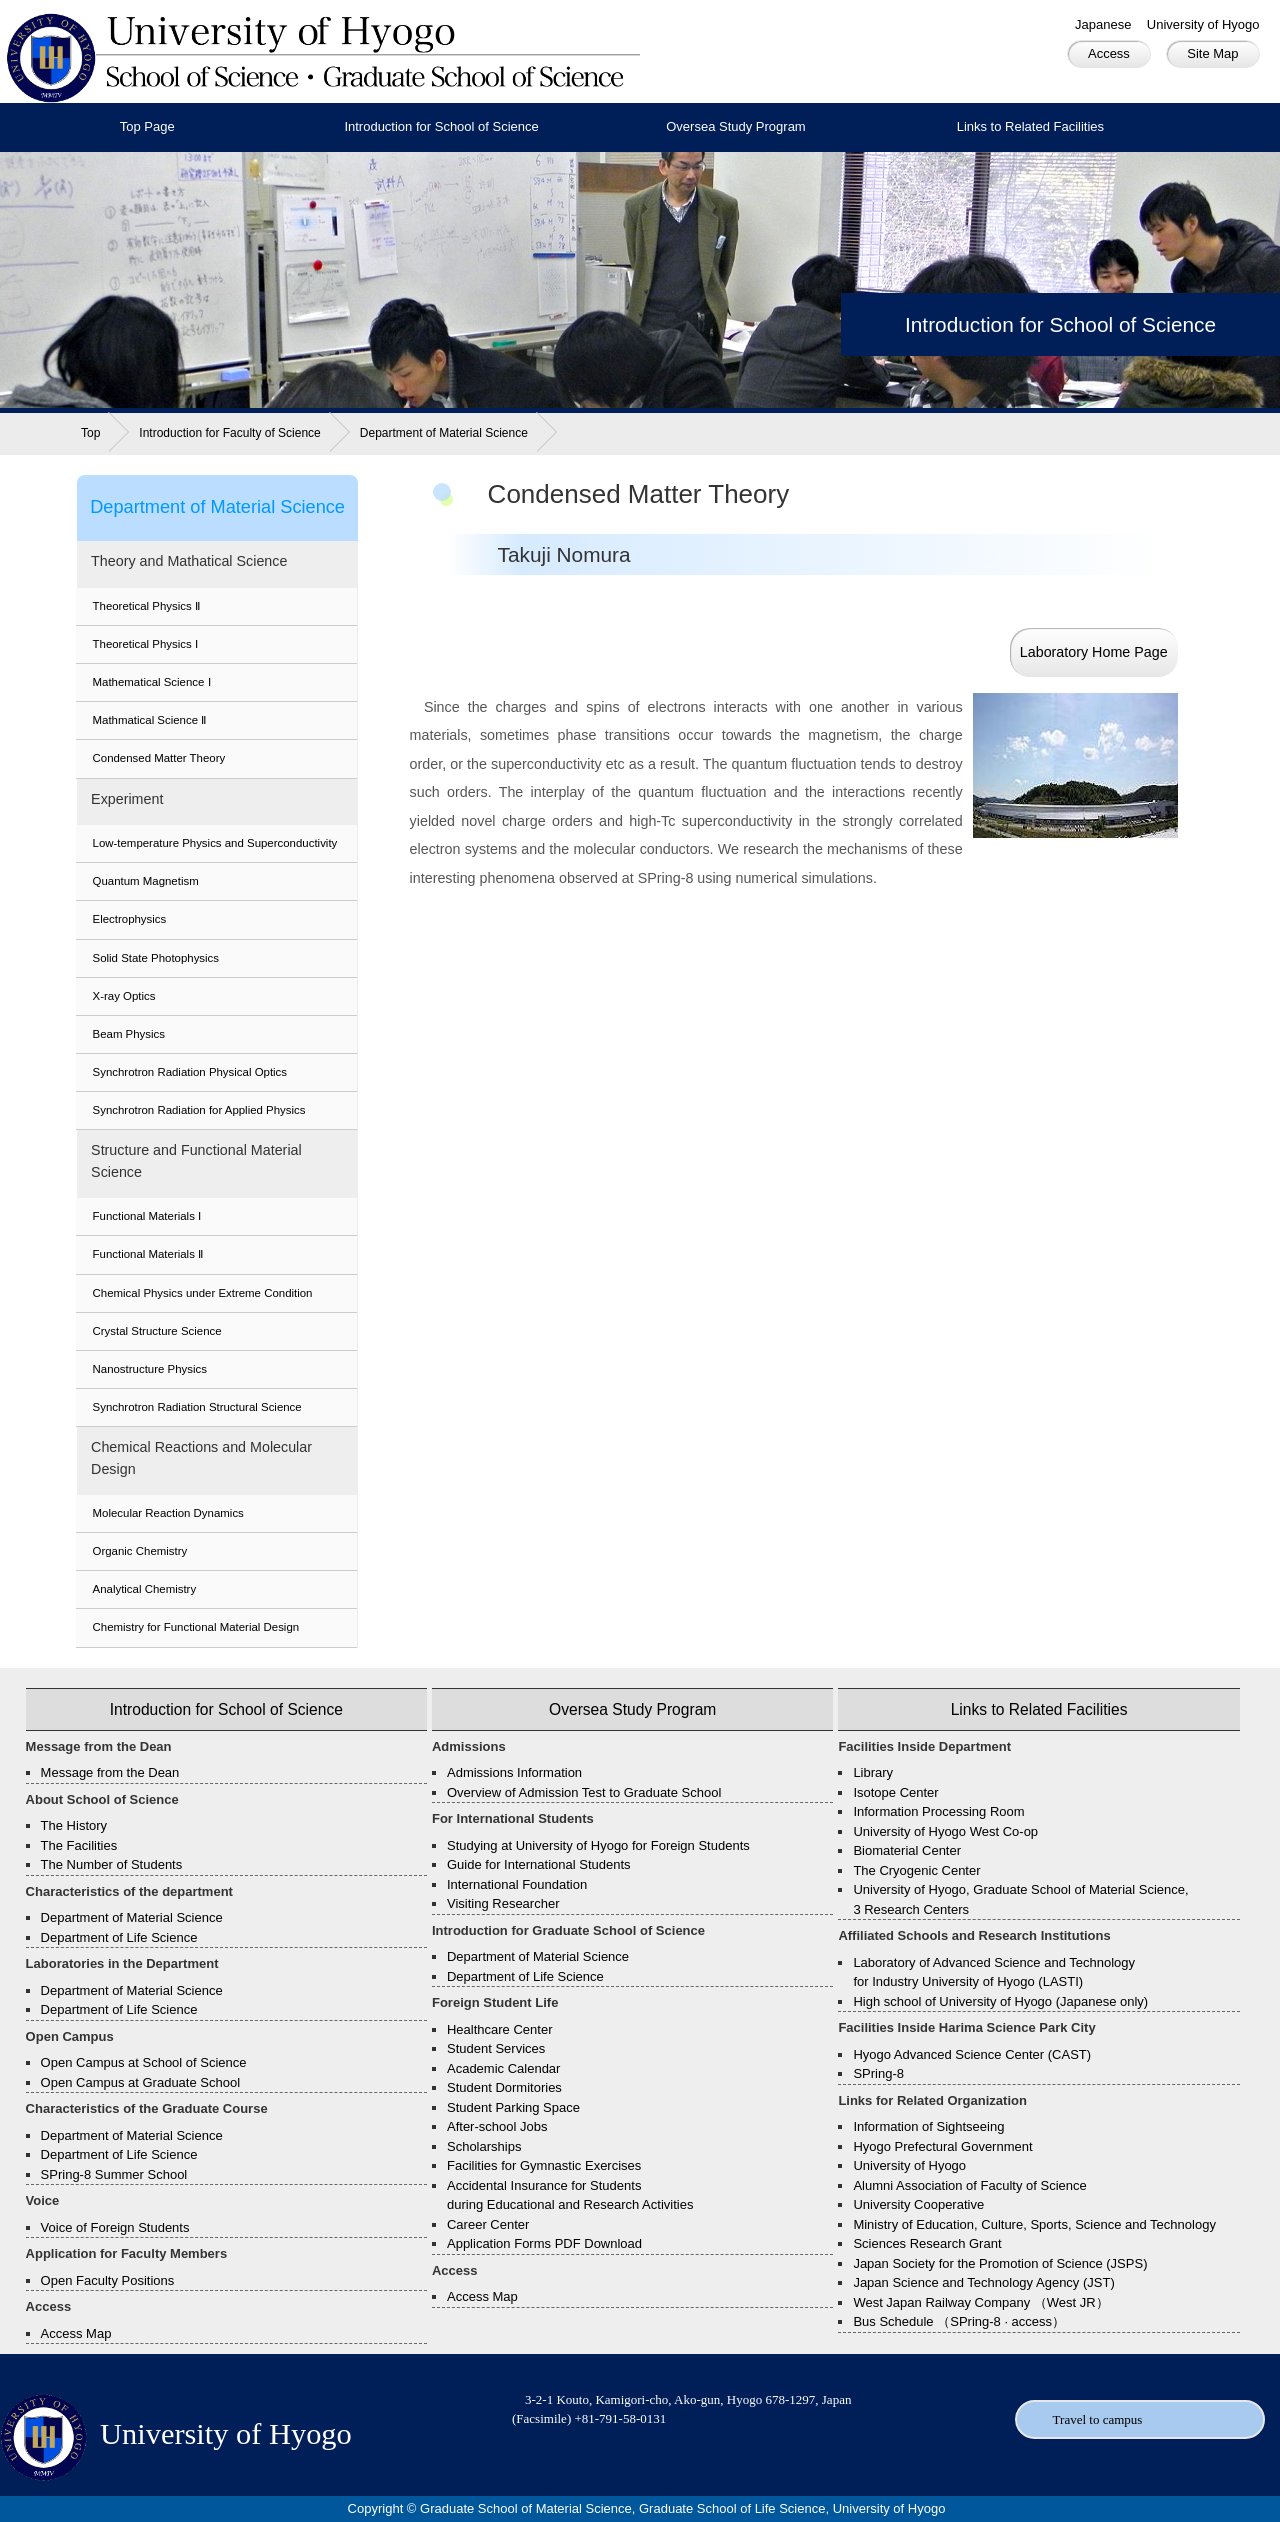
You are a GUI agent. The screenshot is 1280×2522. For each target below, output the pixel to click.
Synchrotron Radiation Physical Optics (190, 1072)
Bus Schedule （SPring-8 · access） (959, 2321)
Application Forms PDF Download (544, 2243)
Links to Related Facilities (1030, 126)
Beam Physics (129, 1034)
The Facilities (79, 1845)
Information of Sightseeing (928, 2126)
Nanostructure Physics (150, 1369)
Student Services (496, 2048)
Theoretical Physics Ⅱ (146, 606)
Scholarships (484, 2146)
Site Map (1212, 53)
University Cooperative (918, 2204)
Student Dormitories (504, 2087)
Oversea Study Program (735, 126)
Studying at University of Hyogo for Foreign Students (598, 1845)
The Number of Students (112, 1864)
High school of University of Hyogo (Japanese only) (1000, 2001)
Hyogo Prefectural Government (942, 2146)
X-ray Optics (124, 996)
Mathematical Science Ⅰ (152, 682)
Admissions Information (514, 1772)
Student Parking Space (513, 2107)
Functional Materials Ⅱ (148, 1254)
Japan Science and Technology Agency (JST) (983, 2282)
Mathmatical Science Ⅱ (150, 720)
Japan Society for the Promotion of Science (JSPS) (1000, 2263)
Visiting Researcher (503, 1903)
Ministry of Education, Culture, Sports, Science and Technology (1034, 2224)
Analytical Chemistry (145, 1589)
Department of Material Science (444, 433)
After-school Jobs (497, 2126)
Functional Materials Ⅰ (147, 1216)
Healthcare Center (500, 2029)
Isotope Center (895, 1792)
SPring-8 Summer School (114, 2174)
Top (90, 433)
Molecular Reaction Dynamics (168, 1513)
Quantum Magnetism (146, 881)
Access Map (76, 2333)
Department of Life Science (119, 1937)
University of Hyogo (1203, 24)
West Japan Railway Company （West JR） (980, 2302)
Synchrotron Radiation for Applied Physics (199, 1110)
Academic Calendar (503, 2068)
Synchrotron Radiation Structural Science (197, 1407)
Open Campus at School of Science (144, 2062)
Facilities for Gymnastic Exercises (544, 2165)
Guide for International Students (539, 1864)
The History (74, 1825)
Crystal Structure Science (157, 1331)
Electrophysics (130, 919)
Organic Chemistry (140, 1551)
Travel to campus (1098, 2419)
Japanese (1103, 24)
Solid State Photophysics (156, 958)
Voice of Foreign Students (115, 2227)
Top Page (147, 126)
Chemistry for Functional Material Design (196, 1627)
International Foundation (517, 1884)
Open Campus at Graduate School (140, 2082)
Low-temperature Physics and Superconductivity (215, 843)
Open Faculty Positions (108, 2280)
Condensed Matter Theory (159, 758)
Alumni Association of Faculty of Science (969, 2185)
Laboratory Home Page (1094, 652)
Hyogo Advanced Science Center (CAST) (972, 2054)
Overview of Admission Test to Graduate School (584, 1792)
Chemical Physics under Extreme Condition (203, 1293)
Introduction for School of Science (441, 126)
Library (873, 1772)
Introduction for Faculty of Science (229, 433)
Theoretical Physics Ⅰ (145, 644)
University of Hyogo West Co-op (945, 1831)
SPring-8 (878, 2073)
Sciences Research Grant (927, 2243)
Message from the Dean (110, 1772)
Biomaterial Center (907, 1850)
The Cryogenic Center (916, 1870)
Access (1109, 53)
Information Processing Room (938, 1811)
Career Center (488, 2224)
